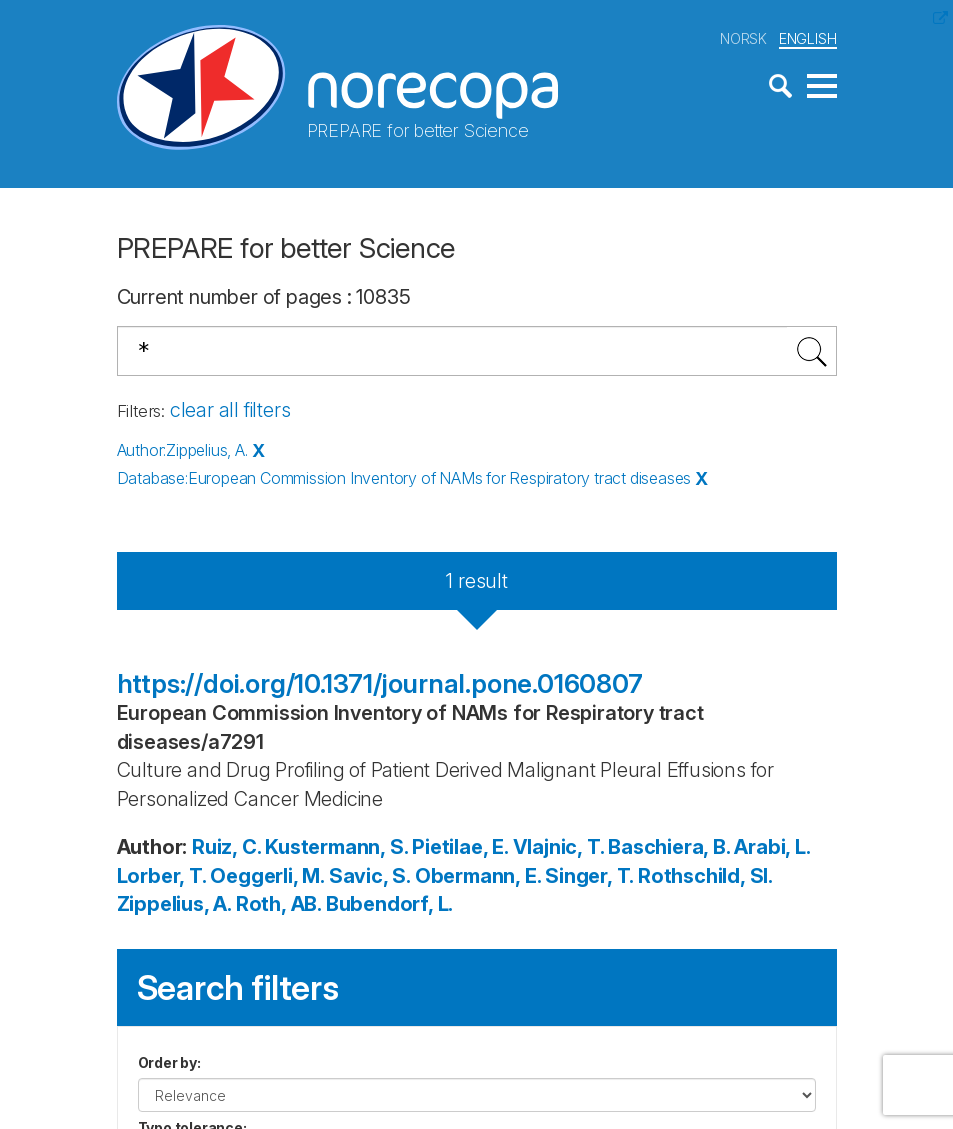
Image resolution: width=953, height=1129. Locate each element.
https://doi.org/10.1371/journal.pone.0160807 (380, 683)
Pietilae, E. (460, 847)
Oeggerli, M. (267, 876)
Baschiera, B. (668, 847)
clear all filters (230, 410)
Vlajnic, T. (558, 847)
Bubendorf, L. (389, 904)
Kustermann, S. (336, 847)
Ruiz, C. (226, 847)
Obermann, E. (478, 876)
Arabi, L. (771, 847)
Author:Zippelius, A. (182, 450)
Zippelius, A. (174, 904)
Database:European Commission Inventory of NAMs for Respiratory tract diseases (404, 478)
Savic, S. (369, 876)
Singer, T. (589, 876)
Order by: (169, 1062)
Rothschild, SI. (705, 876)
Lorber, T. (161, 876)
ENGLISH (808, 38)
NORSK (743, 38)
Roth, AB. (278, 904)
